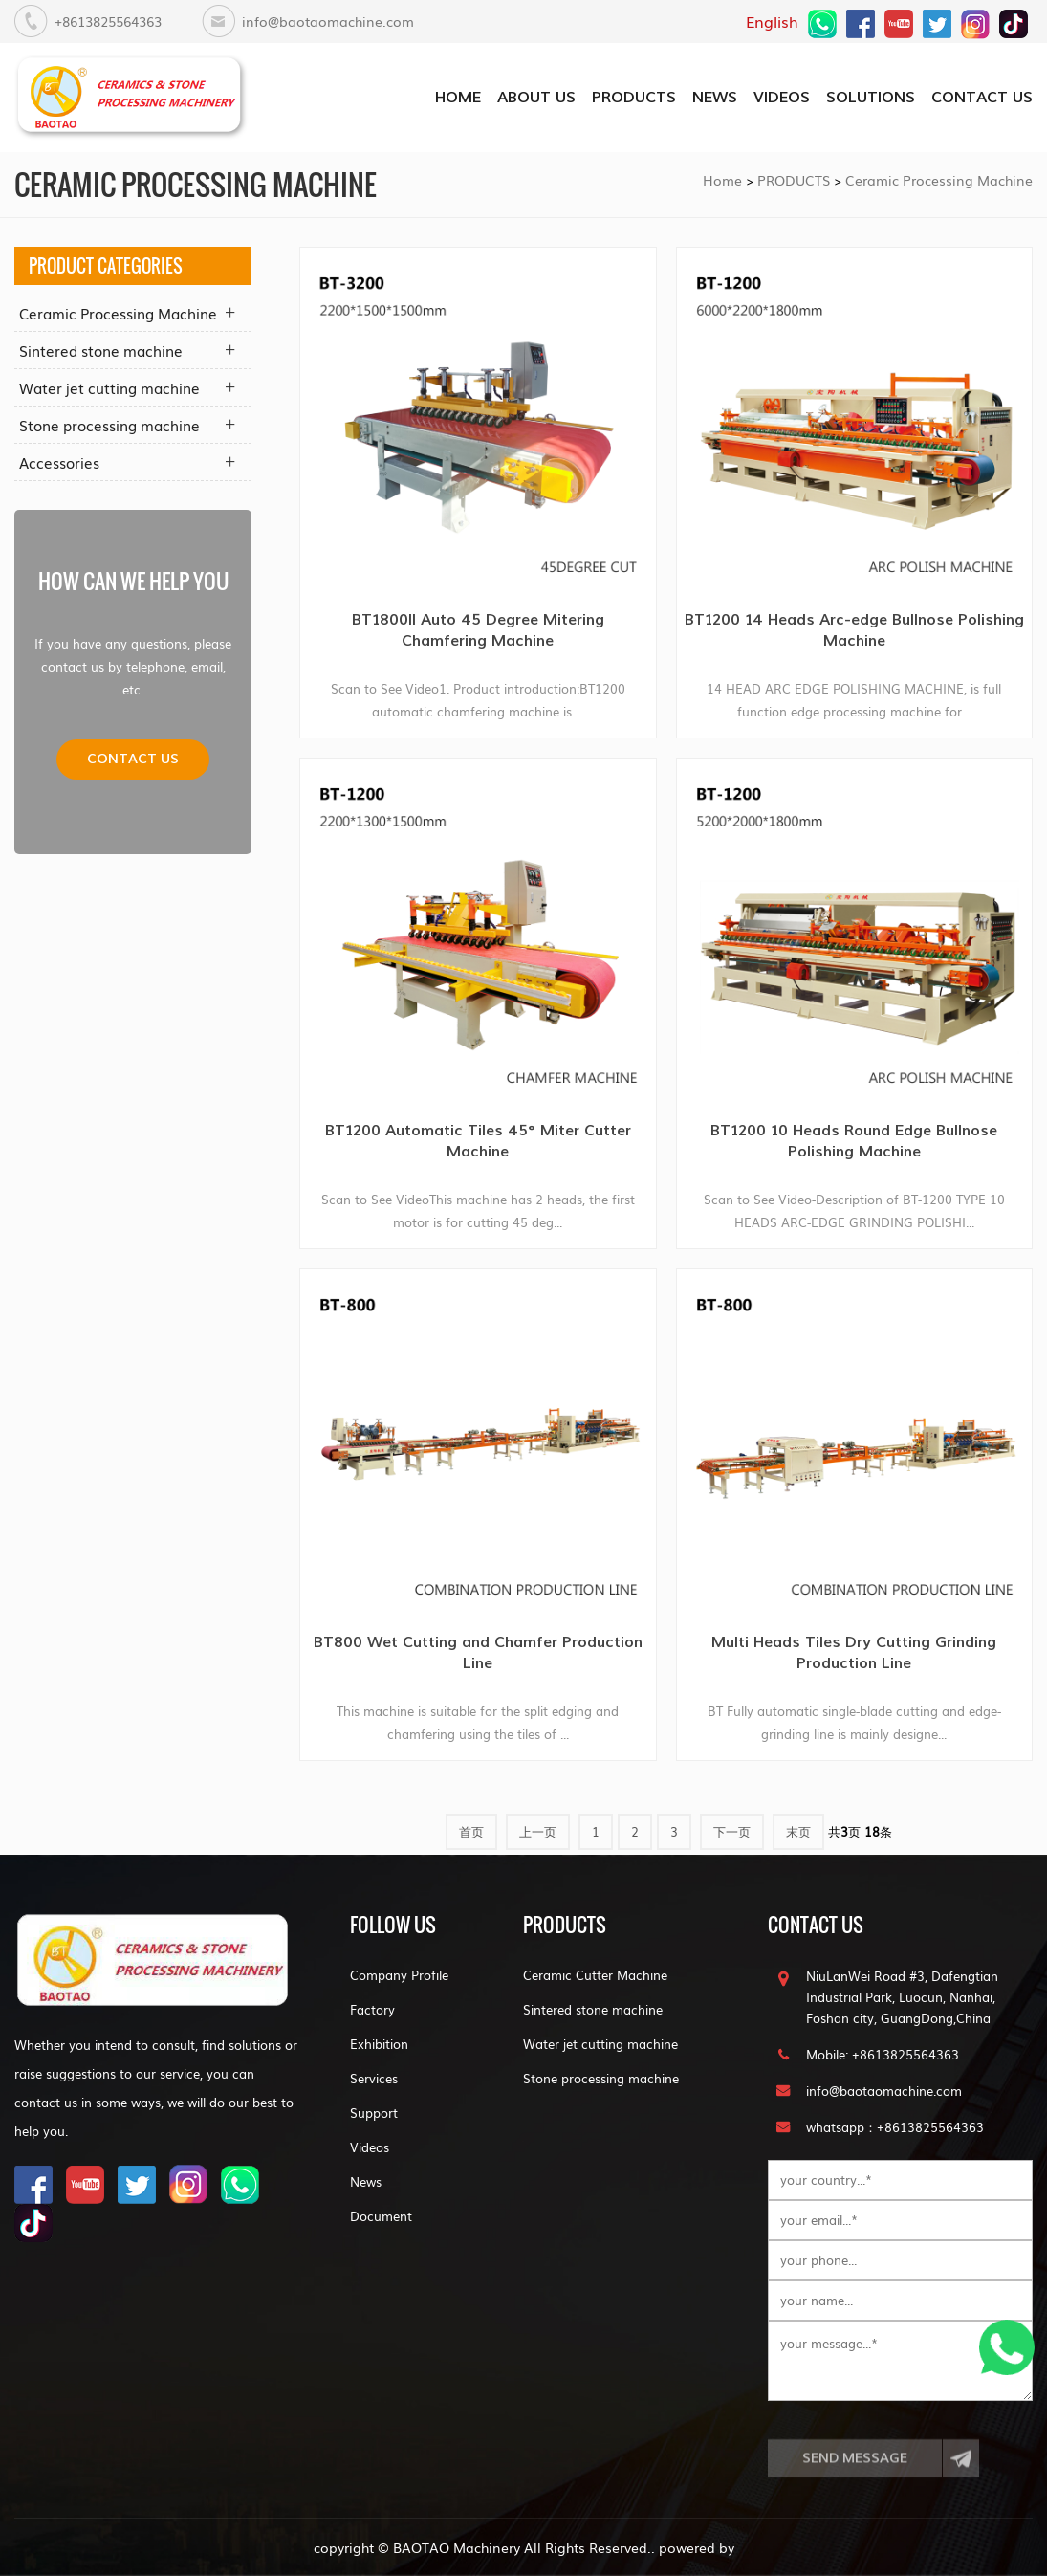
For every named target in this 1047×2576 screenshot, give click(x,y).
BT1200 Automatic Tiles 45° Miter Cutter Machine (478, 1140)
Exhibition (379, 2044)
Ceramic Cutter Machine (595, 1975)
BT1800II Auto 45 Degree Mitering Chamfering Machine (478, 629)
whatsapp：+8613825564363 (895, 2127)
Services (374, 2078)
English (772, 21)
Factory (372, 2009)
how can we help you (133, 580)
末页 (798, 1831)
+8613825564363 (108, 21)
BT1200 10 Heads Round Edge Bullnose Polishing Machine (853, 1140)
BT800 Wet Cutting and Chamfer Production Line (478, 1652)
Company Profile (399, 1975)
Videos (369, 2147)
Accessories (59, 462)
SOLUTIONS (870, 97)
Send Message (854, 2476)
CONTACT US (982, 97)
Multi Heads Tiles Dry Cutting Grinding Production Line (853, 1652)
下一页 (732, 1831)
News (366, 2181)
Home (722, 179)
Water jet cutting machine (109, 387)
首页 (471, 1831)
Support (374, 2112)
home (458, 97)
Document (381, 2216)
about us (536, 97)
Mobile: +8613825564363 (882, 2054)
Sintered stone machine (101, 350)
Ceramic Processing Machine (939, 179)
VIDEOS (781, 97)
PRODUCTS (634, 97)
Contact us (133, 759)
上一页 (537, 1831)
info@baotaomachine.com (328, 21)
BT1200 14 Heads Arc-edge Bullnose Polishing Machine (854, 629)
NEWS (714, 97)
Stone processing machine (109, 424)
